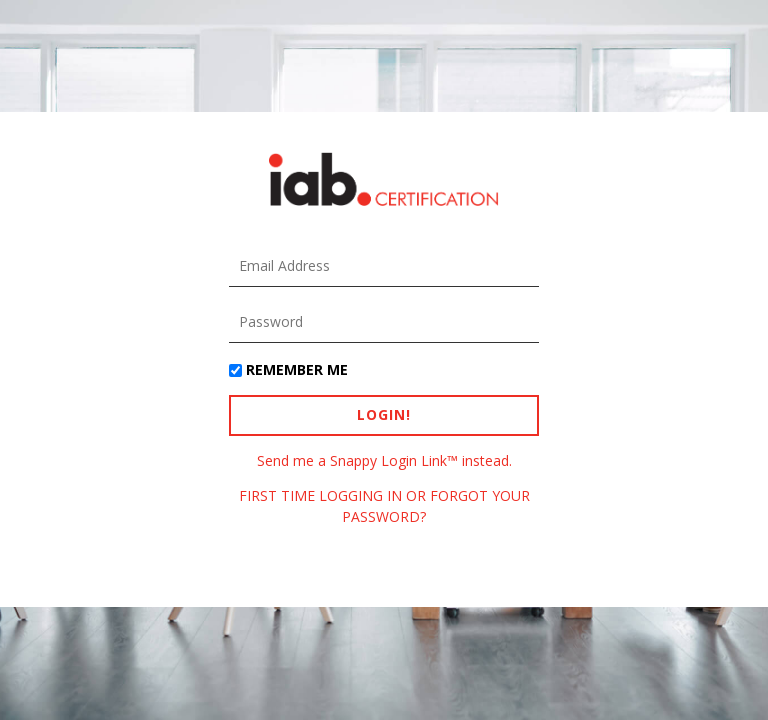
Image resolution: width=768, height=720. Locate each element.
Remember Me (297, 369)
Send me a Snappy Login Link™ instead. (384, 460)
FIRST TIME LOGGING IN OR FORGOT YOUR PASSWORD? (384, 505)
